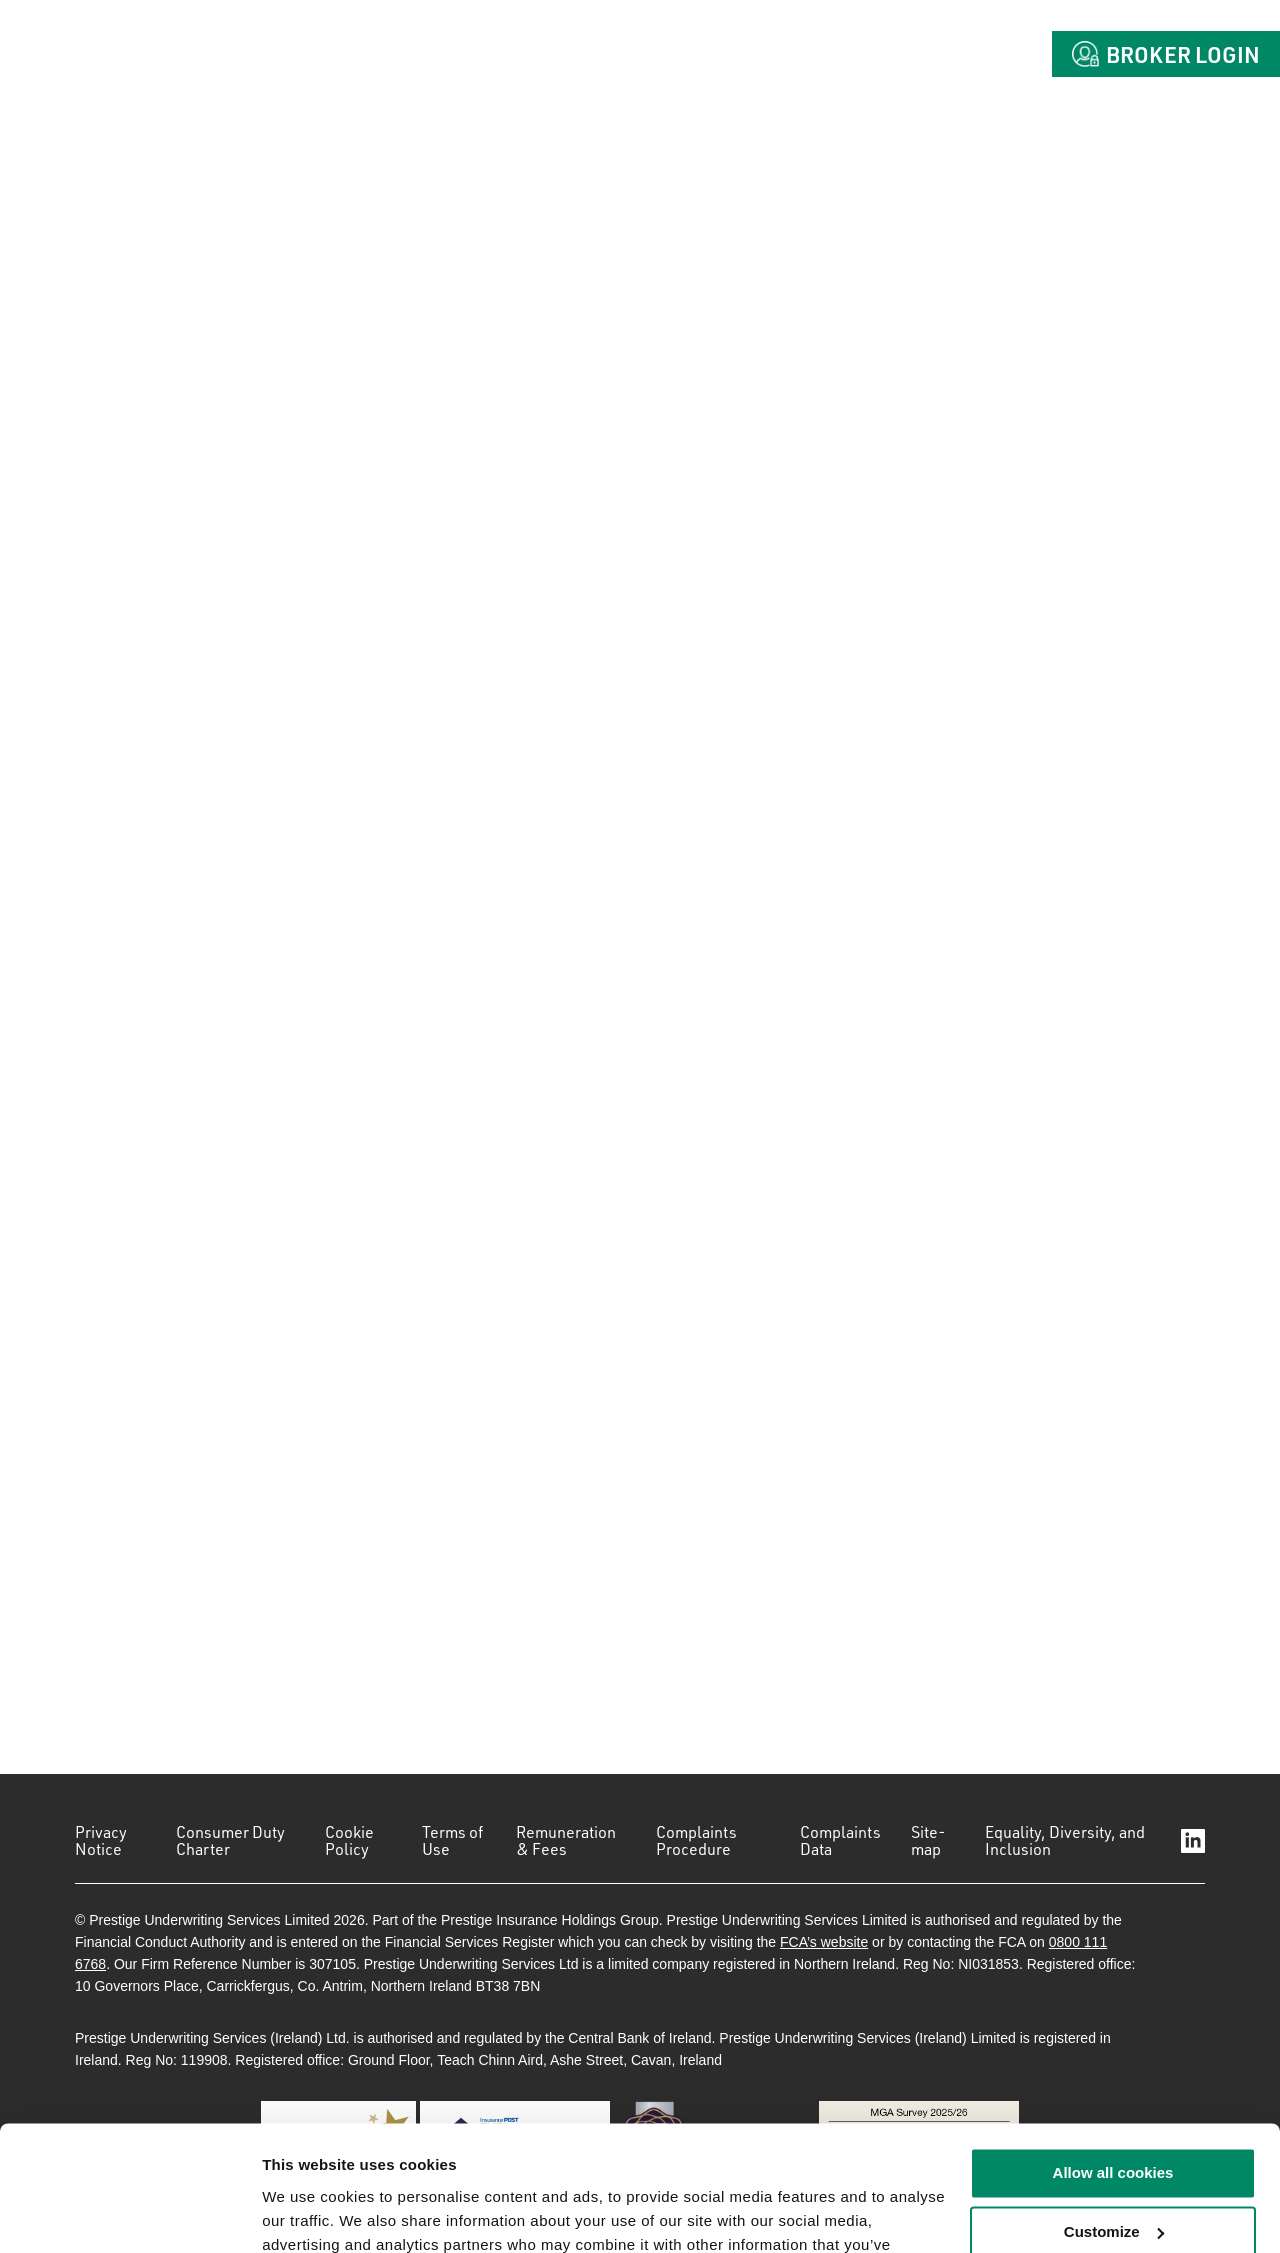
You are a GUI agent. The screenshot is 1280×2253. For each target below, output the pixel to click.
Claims (835, 54)
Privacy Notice (101, 1840)
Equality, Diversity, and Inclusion (1065, 1840)
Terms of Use (452, 1840)
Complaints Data (840, 1840)
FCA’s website (824, 1942)
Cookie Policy (349, 1840)
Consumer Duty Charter (230, 1840)
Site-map (928, 1840)
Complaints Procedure (696, 1840)
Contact (963, 54)
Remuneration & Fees (566, 1840)
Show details (308, 2213)
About (615, 54)
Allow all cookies (1113, 2063)
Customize (1114, 2122)
